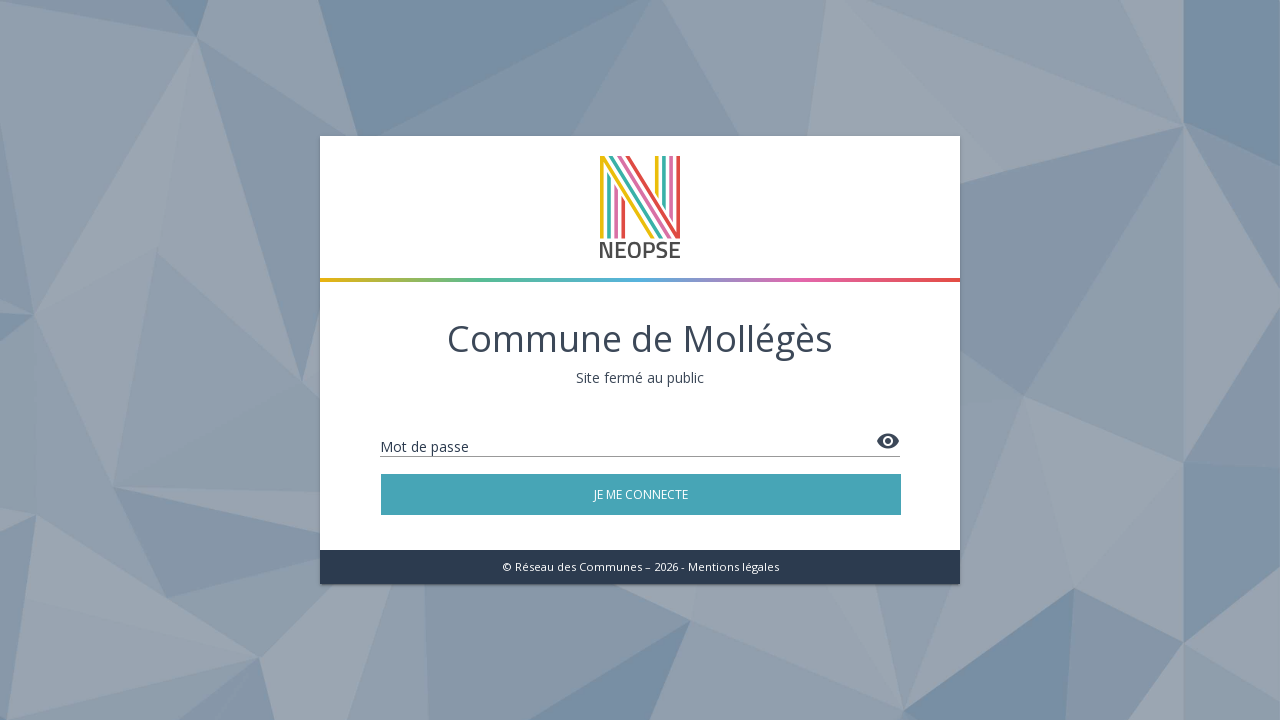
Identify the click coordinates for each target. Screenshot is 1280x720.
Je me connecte (641, 494)
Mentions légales (733, 566)
